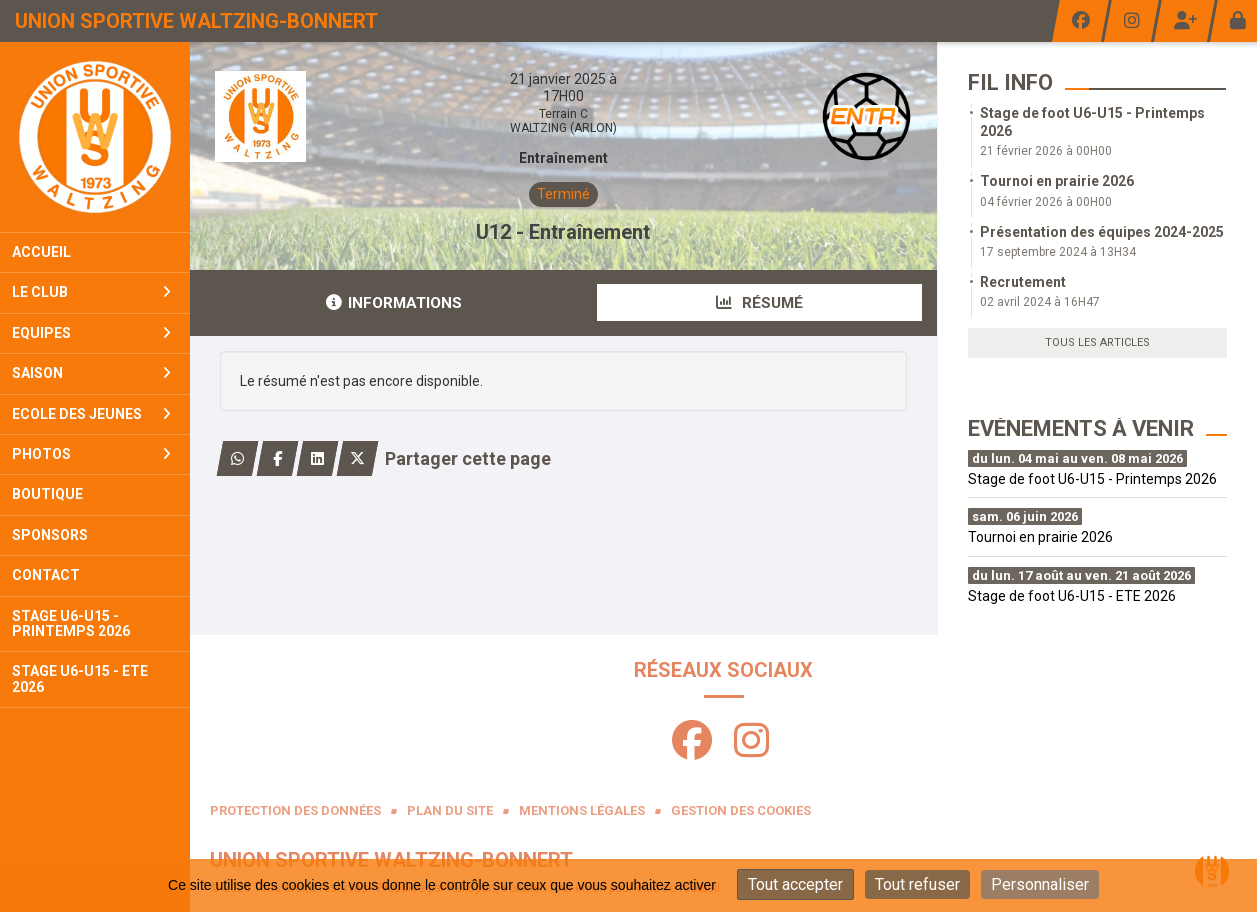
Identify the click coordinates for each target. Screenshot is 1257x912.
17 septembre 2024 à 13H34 (1058, 252)
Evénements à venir (1081, 428)
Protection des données (295, 810)
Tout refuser (917, 884)
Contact (46, 575)
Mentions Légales (582, 810)
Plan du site (450, 810)
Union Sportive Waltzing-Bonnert (196, 21)
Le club (91, 292)
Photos (91, 454)
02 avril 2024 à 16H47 (1040, 302)
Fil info (1010, 82)
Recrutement (1023, 282)
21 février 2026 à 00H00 (1046, 151)
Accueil (41, 252)
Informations (394, 303)
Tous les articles (1097, 342)
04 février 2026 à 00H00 (1046, 202)
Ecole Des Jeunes (91, 414)
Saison (91, 373)
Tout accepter (795, 884)
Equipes (91, 333)
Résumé (759, 303)
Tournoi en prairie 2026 (1057, 181)
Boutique (47, 494)
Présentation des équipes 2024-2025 (1102, 232)
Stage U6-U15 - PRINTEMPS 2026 (71, 623)
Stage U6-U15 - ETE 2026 (80, 678)
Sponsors (50, 535)
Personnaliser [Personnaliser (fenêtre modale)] (1040, 884)
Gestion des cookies (741, 810)
